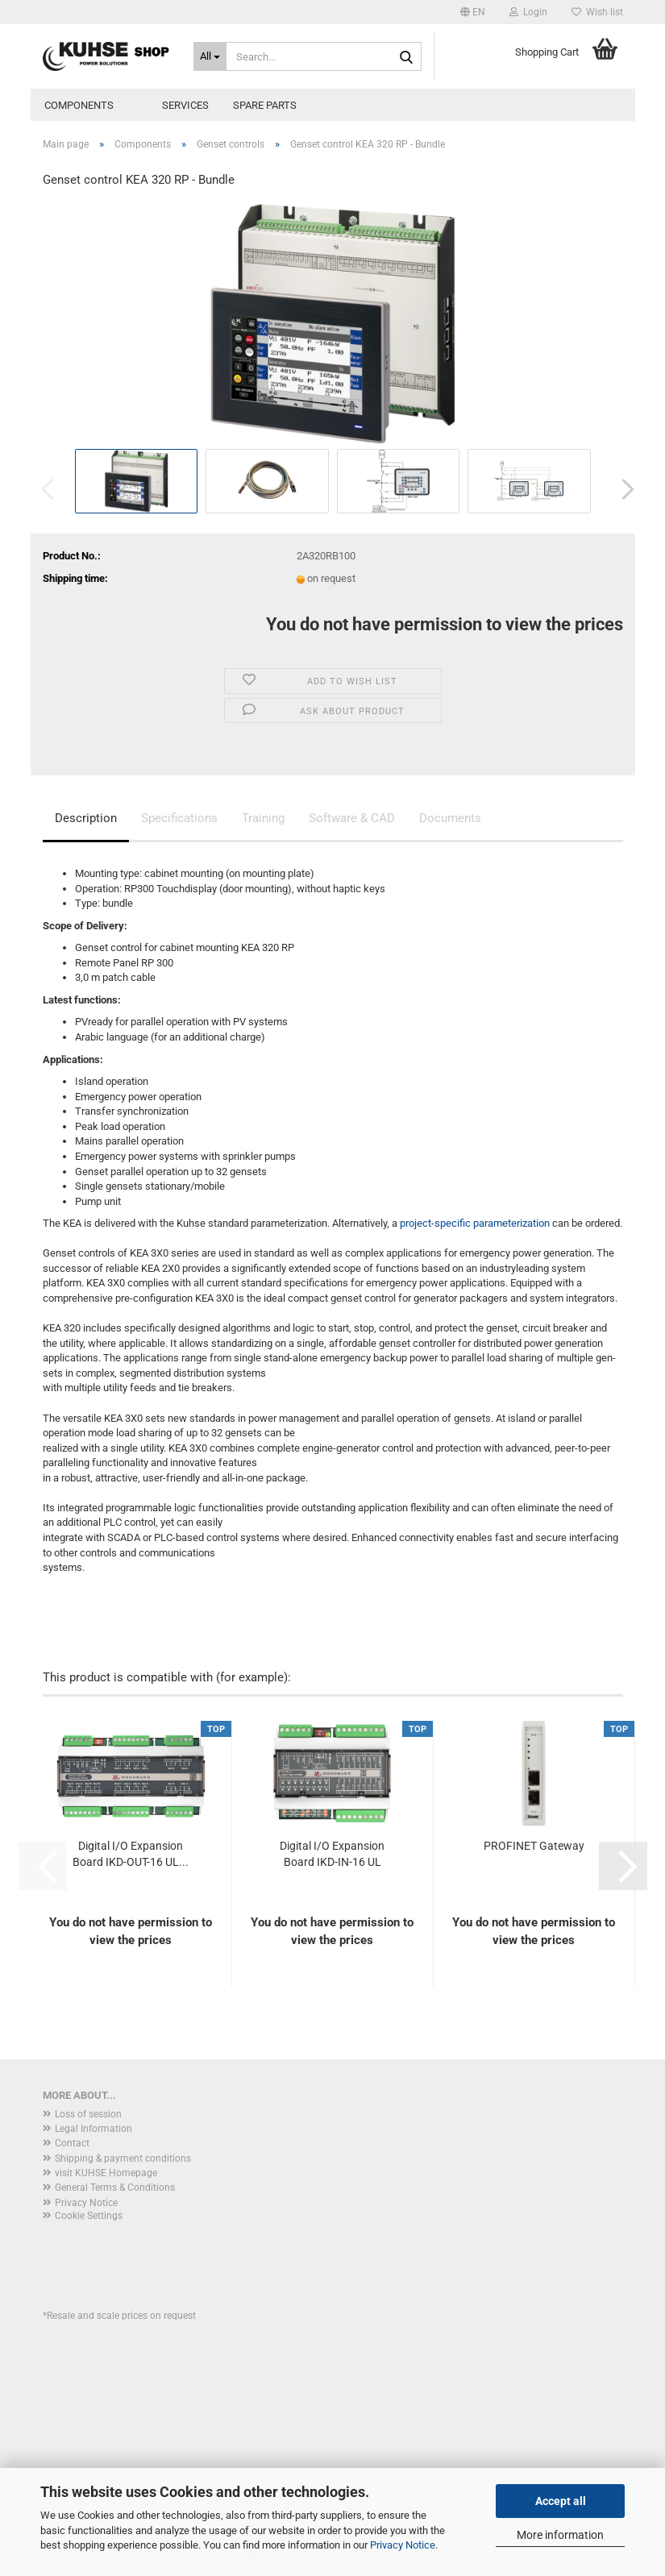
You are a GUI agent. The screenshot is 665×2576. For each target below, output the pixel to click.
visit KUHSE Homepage (106, 2173)
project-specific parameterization (475, 1223)
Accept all (560, 2501)
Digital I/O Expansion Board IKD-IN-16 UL (332, 1853)
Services (185, 105)
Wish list (597, 12)
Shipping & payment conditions (123, 2158)
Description (86, 818)
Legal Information (93, 2128)
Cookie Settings (89, 2215)
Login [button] (528, 12)
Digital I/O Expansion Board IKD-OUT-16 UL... (131, 1853)
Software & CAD (352, 818)
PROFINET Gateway (534, 1845)
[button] (472, 12)
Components (79, 105)
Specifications (179, 818)
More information (560, 2534)
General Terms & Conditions (115, 2187)
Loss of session (88, 2114)
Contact (72, 2143)
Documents (450, 818)
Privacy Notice (402, 2545)
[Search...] (210, 56)
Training (263, 818)
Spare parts (265, 105)
